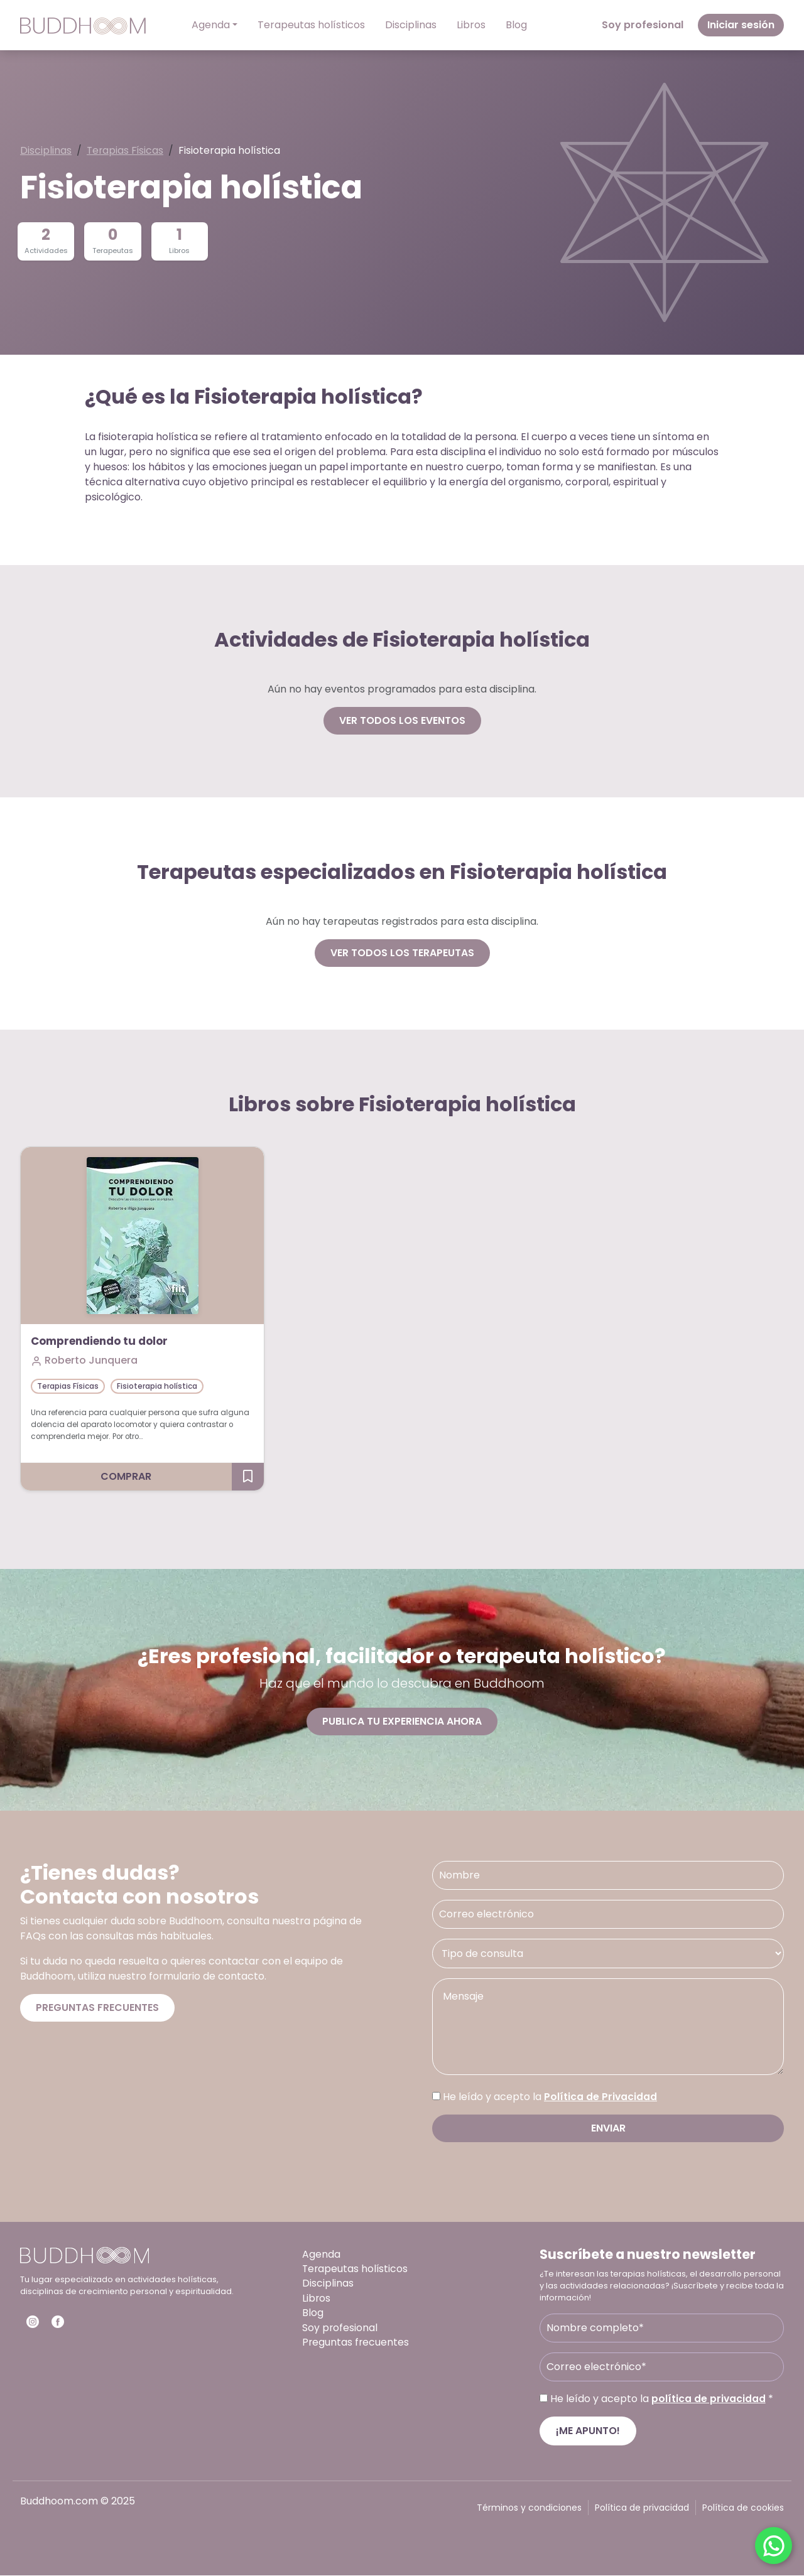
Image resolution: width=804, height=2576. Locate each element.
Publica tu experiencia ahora (402, 1721)
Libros (471, 25)
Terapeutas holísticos (311, 25)
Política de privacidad (642, 2508)
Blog (516, 25)
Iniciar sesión (740, 25)
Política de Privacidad (601, 2096)
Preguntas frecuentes (97, 2008)
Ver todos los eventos (402, 720)
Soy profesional (642, 25)
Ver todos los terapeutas (402, 953)
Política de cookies (743, 2508)
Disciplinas (411, 25)
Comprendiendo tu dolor (103, 1341)
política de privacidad (708, 2399)
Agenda (211, 25)
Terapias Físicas (126, 151)
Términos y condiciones (529, 2508)
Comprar (125, 1477)
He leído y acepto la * (662, 2399)
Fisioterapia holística (157, 1386)
